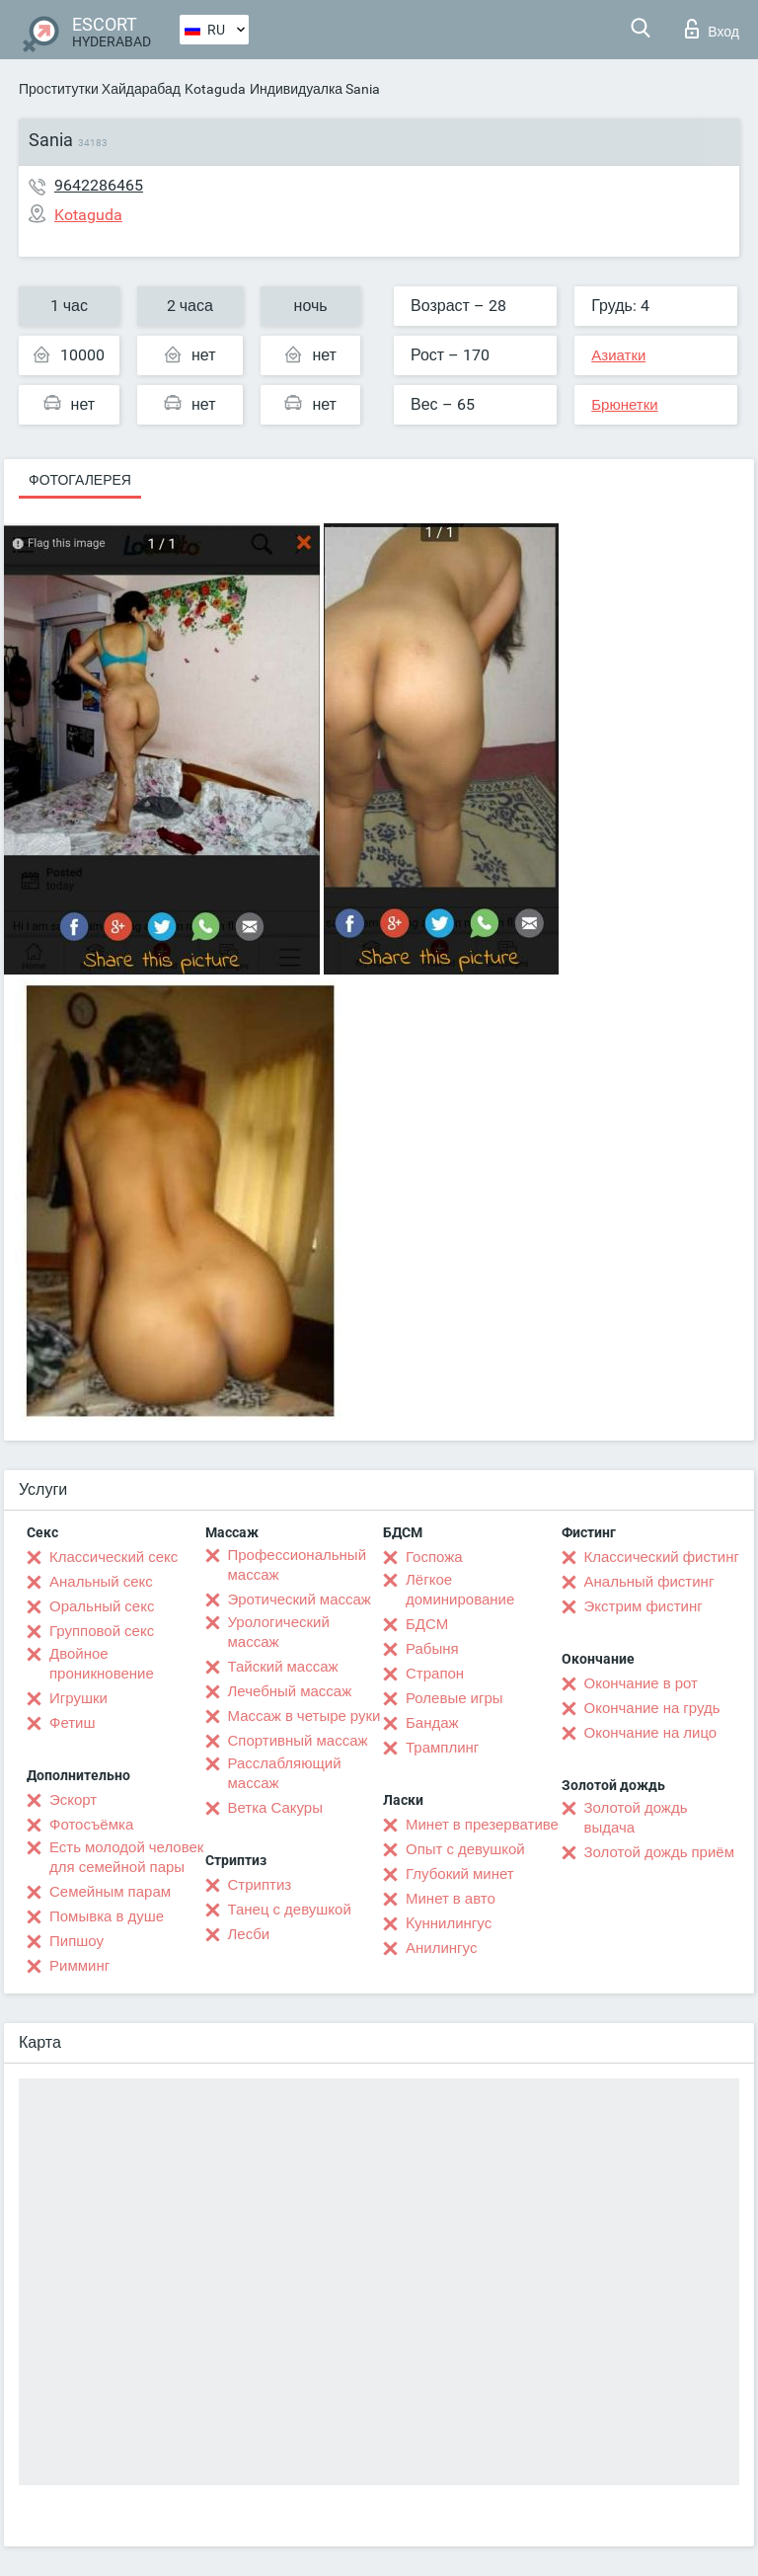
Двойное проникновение (101, 1663)
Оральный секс (101, 1606)
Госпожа (434, 1557)
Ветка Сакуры (275, 1808)
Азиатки (618, 355)
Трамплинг (442, 1747)
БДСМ (427, 1624)
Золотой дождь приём (659, 1852)
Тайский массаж (283, 1667)
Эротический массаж (299, 1599)
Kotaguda (215, 89)
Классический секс (113, 1557)
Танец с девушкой (289, 1909)
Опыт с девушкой (465, 1849)
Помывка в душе (106, 1916)
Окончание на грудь (652, 1708)
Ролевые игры (454, 1698)
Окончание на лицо (651, 1733)
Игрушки (78, 1698)
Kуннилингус (449, 1923)
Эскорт (73, 1800)
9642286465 (98, 185)
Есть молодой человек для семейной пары (126, 1857)
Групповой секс (101, 1631)
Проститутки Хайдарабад (100, 89)
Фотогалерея (80, 480)
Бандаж (432, 1723)
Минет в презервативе (482, 1825)
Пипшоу (76, 1941)
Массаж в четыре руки (304, 1716)
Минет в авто (450, 1899)
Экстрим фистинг (643, 1606)
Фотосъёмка (91, 1825)
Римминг (79, 1966)
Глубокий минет (460, 1874)
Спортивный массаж (298, 1741)
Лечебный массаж (290, 1691)
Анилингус (441, 1948)
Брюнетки (624, 405)
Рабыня (432, 1649)
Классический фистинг (661, 1557)
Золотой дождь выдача (636, 1817)
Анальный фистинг (649, 1582)
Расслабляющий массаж (284, 1773)
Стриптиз (260, 1885)
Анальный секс (101, 1582)
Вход (712, 28)
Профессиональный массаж (297, 1565)
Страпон (435, 1673)
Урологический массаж (279, 1632)
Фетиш (72, 1723)
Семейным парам (110, 1892)
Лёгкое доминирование (460, 1589)
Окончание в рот (641, 1683)
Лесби (249, 1934)
